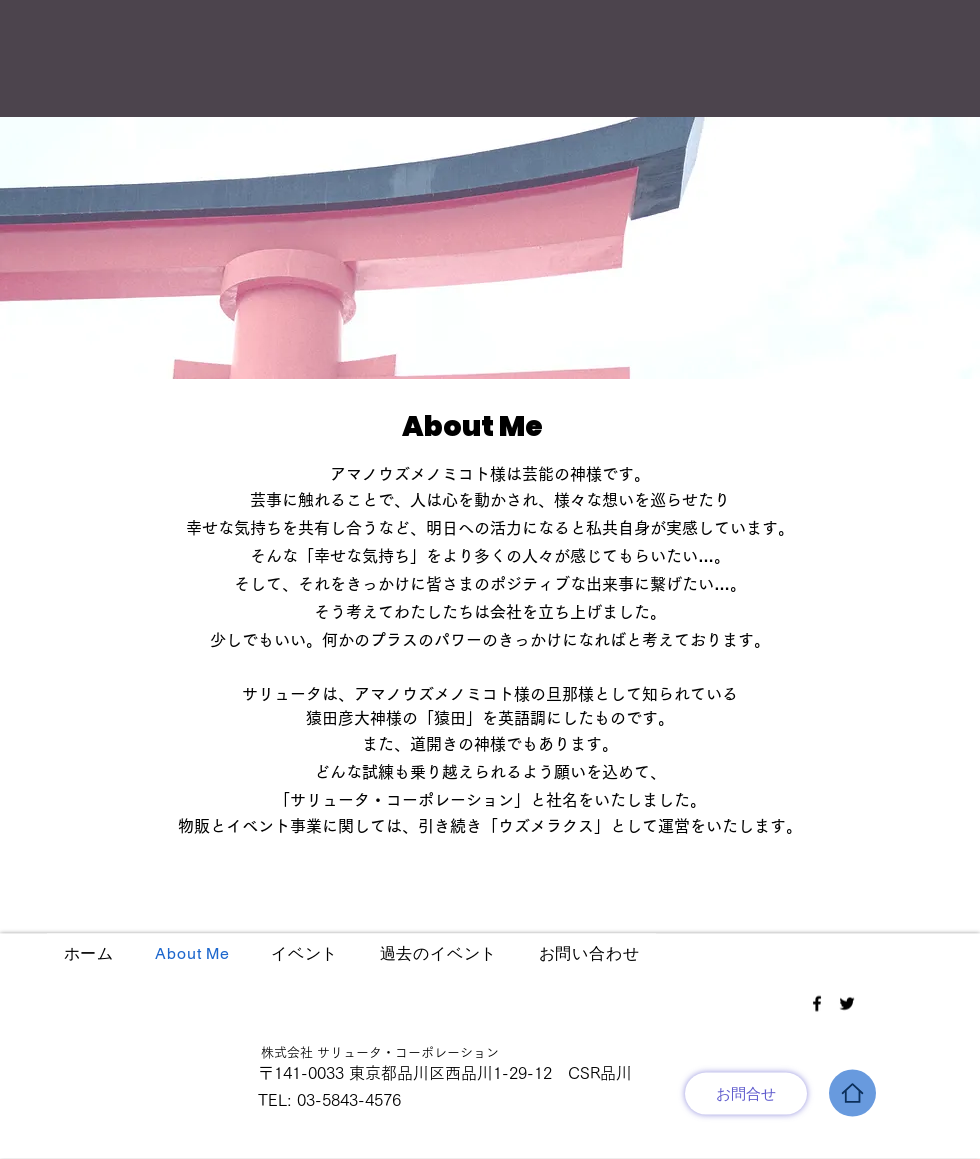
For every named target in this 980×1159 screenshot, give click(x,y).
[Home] (852, 1093)
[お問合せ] (746, 1094)
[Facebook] (817, 1004)
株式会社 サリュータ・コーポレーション (373, 1052)
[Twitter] (847, 1004)
